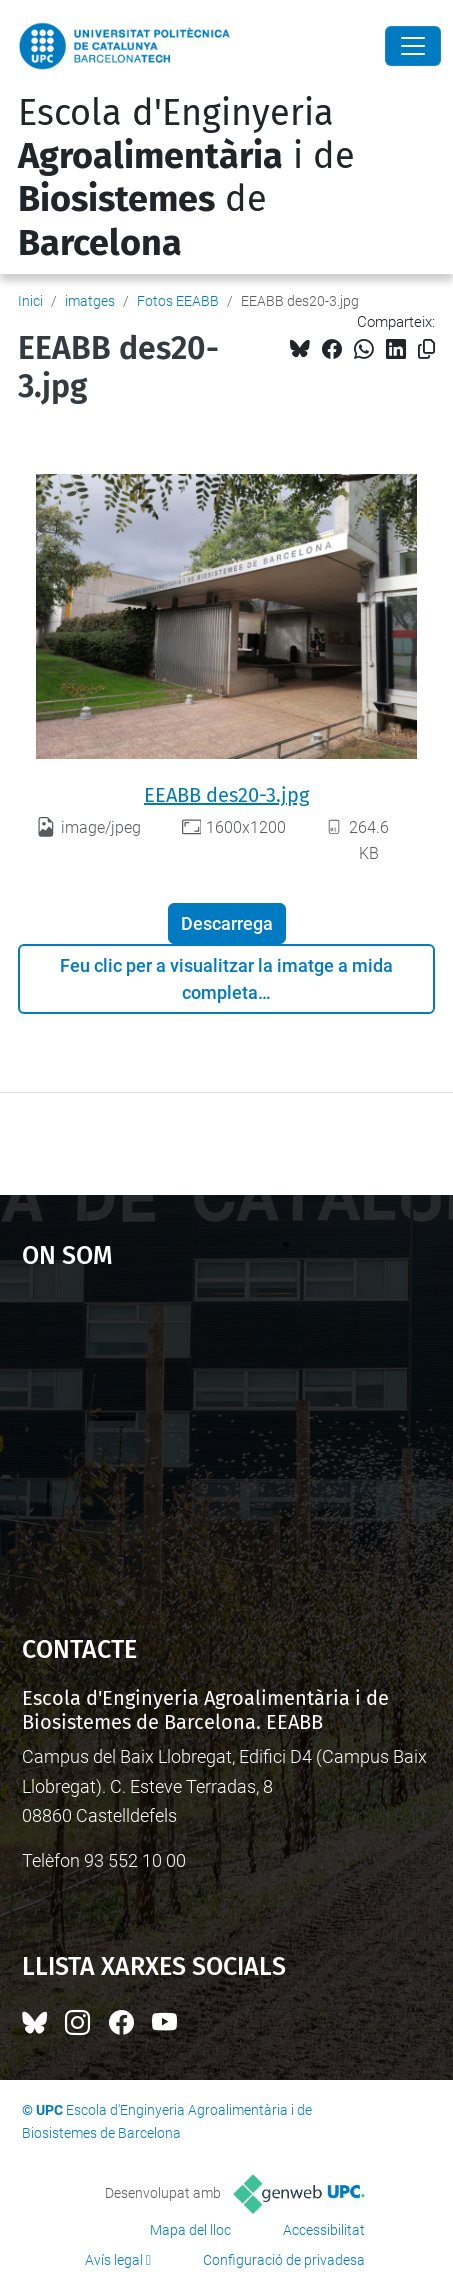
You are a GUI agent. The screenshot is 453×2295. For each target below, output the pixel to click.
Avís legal (114, 2260)
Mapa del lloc (190, 2230)
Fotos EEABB (178, 301)
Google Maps (227, 1442)
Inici (30, 301)
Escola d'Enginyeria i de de (186, 178)
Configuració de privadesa (284, 2260)
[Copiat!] (426, 349)
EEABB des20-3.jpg (226, 795)
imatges (90, 301)
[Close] (413, 46)
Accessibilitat (324, 2230)
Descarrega (227, 923)
